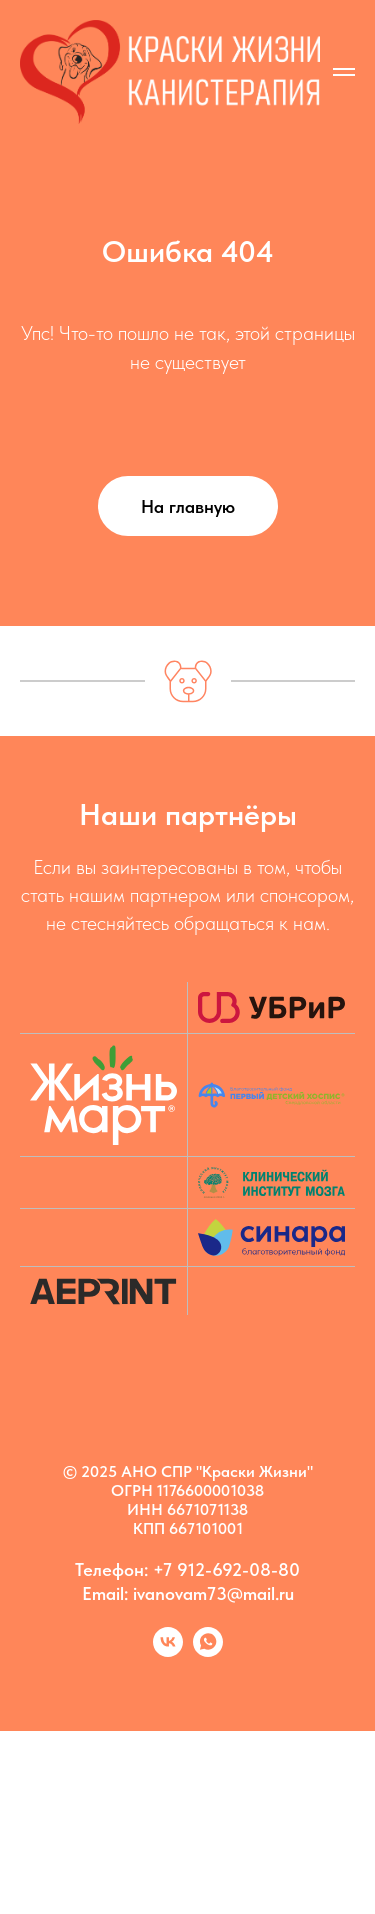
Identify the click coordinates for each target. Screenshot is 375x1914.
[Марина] (208, 1651)
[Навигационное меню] (344, 72)
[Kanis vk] (168, 1651)
